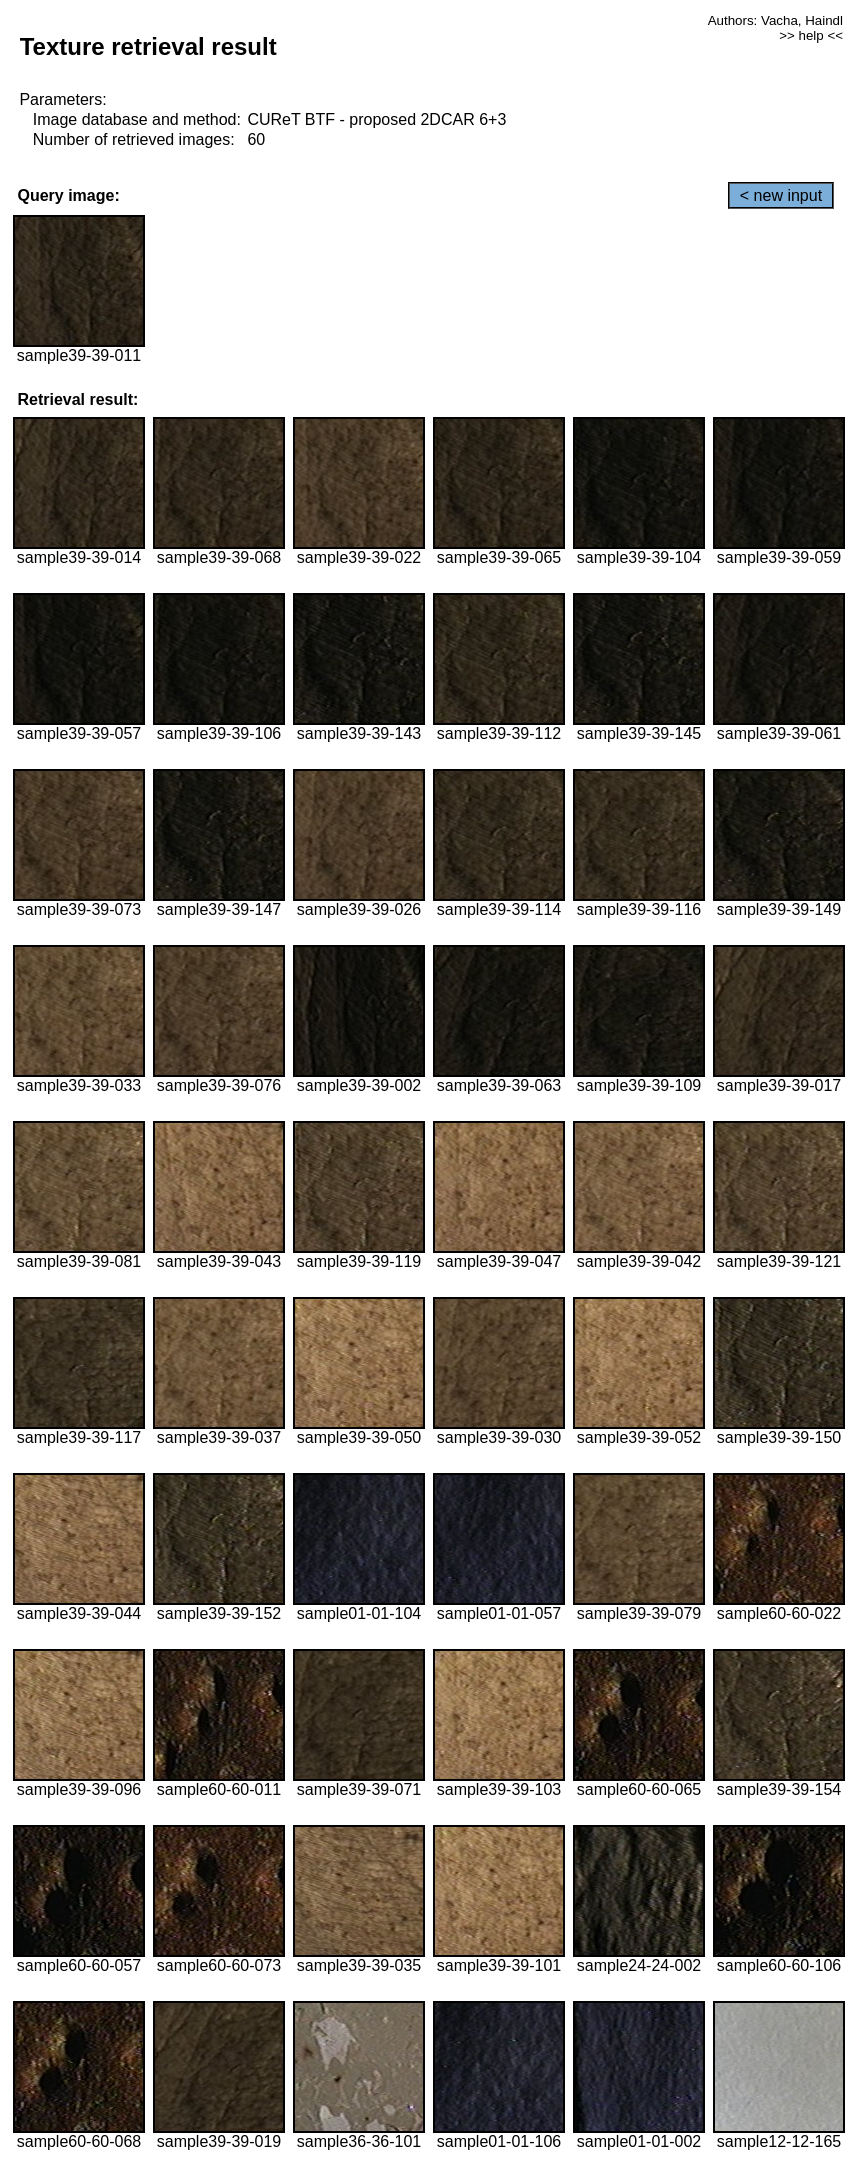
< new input (781, 195)
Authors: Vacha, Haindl (775, 20)
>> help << (811, 35)
